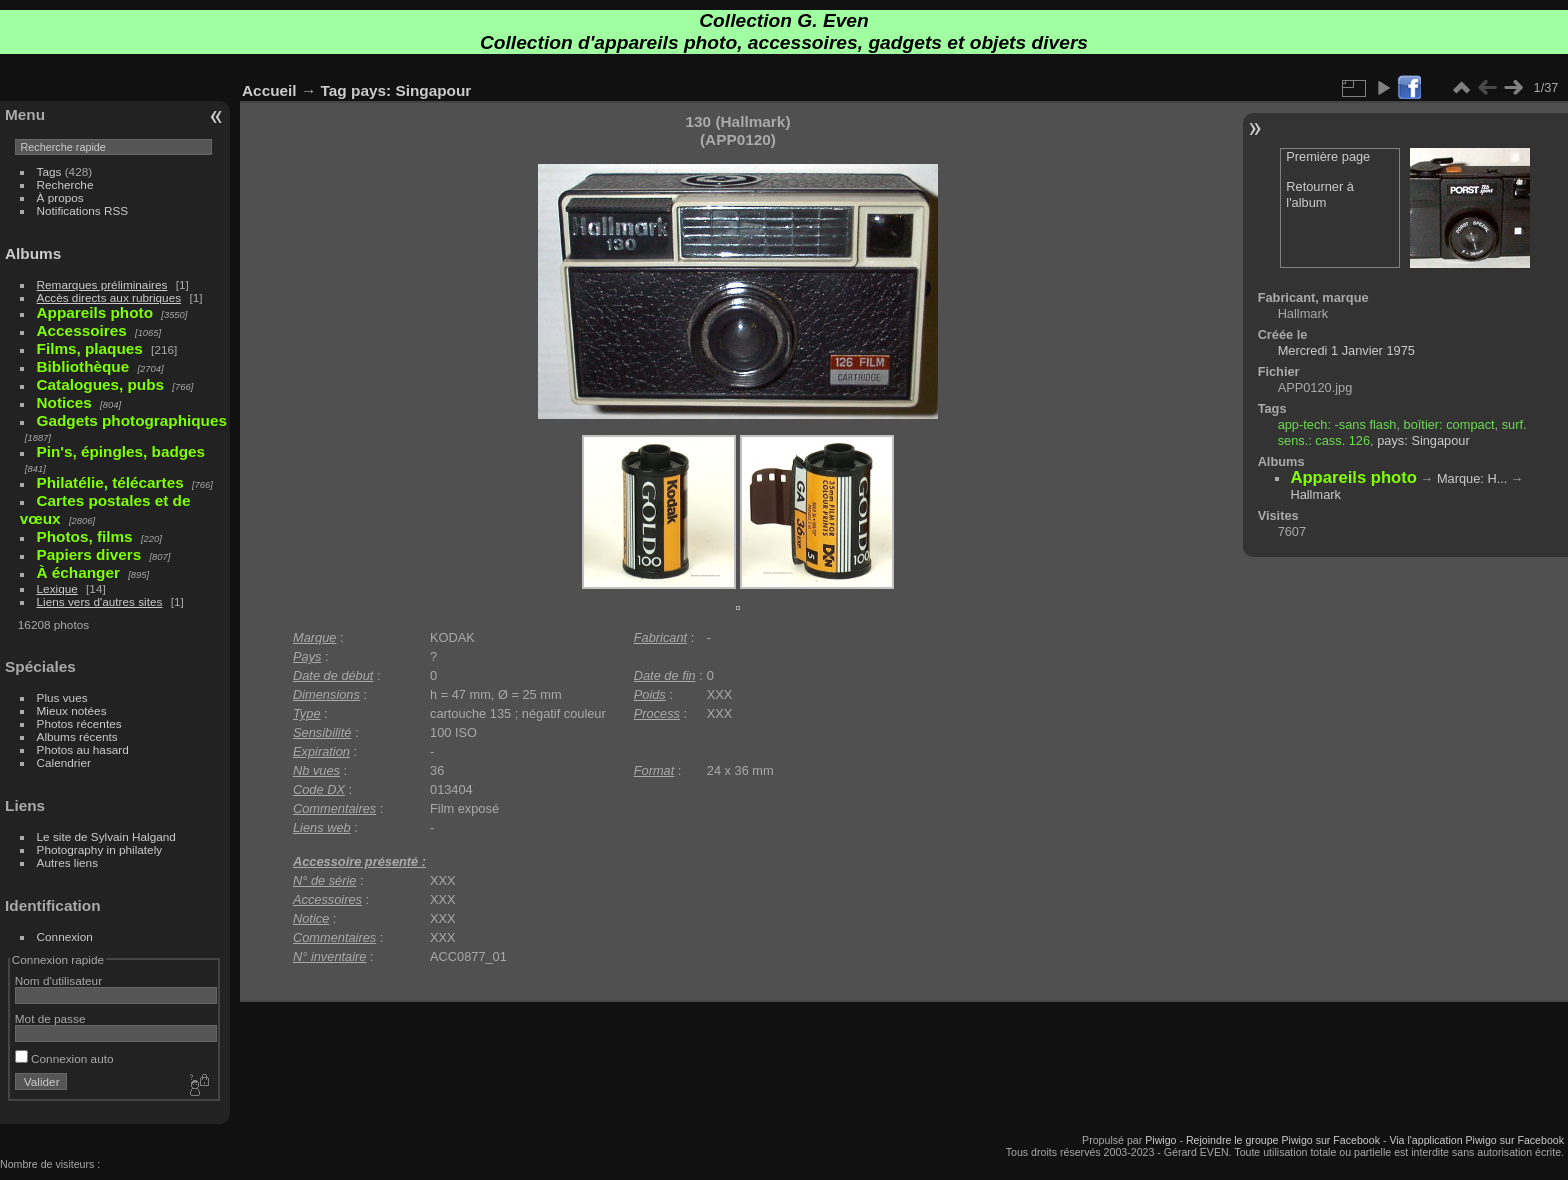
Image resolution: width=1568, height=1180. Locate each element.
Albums (33, 253)
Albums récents (77, 736)
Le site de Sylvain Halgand (106, 836)
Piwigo (1160, 1140)
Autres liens (67, 862)
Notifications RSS (83, 210)
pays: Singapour (411, 90)
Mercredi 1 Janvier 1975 (1346, 350)
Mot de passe (50, 1018)
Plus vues (62, 697)
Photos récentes (79, 723)
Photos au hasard (83, 749)
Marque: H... (1472, 478)
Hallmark (1315, 494)
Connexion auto (64, 1058)
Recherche (65, 184)
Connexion (65, 936)
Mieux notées (72, 710)
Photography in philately (100, 849)
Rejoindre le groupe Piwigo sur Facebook (1283, 1140)
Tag (334, 90)
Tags (49, 171)
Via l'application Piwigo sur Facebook (1476, 1140)
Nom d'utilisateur (58, 980)
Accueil (269, 90)
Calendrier (64, 762)
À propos (60, 197)
